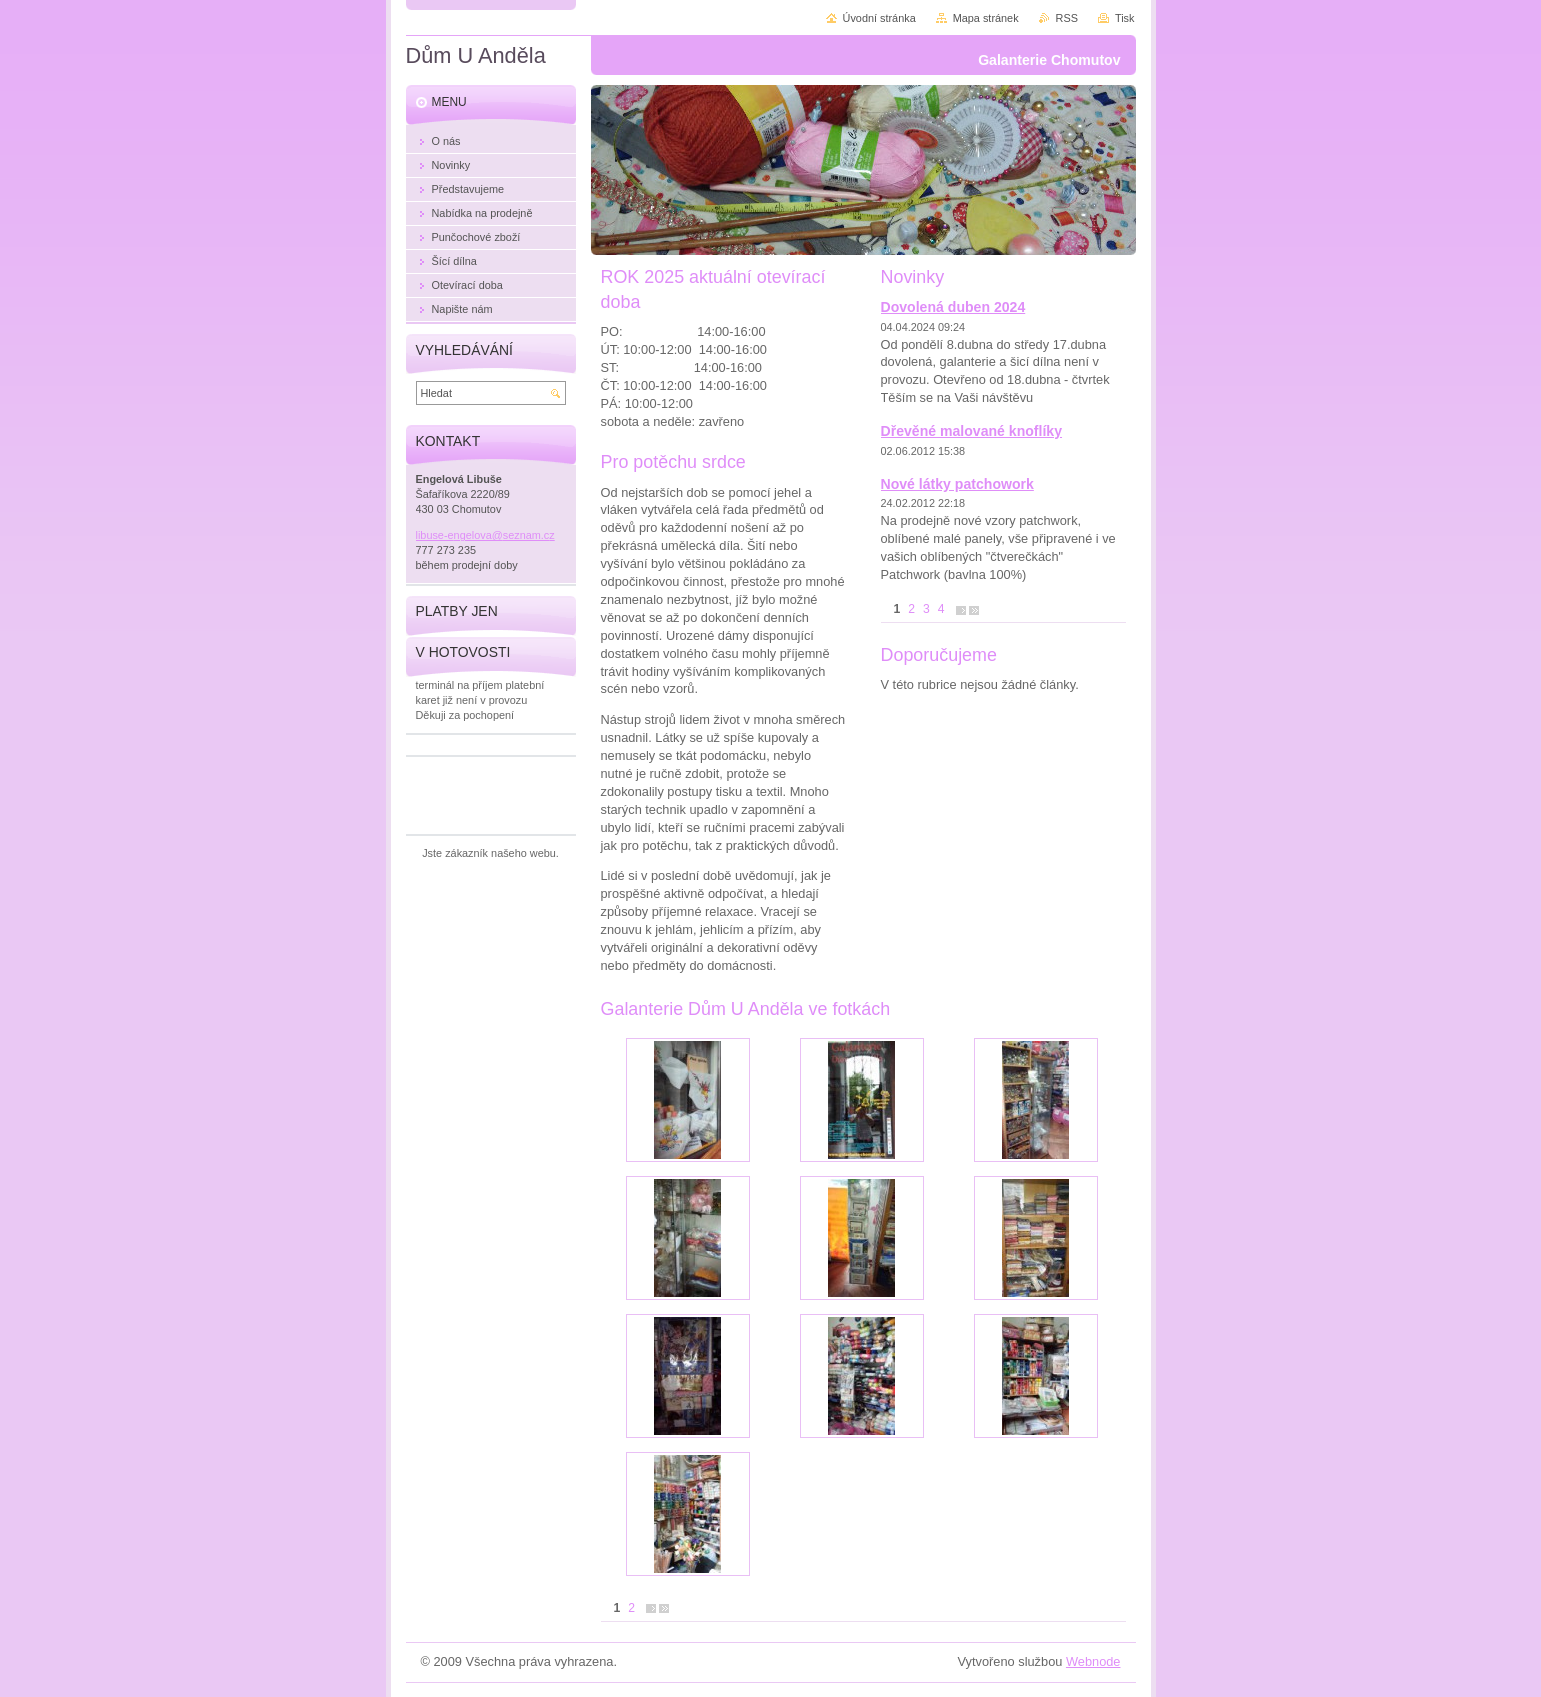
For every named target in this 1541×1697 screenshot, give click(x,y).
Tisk (1125, 18)
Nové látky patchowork (957, 484)
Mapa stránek (986, 18)
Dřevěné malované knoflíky (972, 431)
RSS (1067, 18)
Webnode (1093, 1661)
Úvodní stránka (879, 18)
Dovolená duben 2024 (953, 307)
